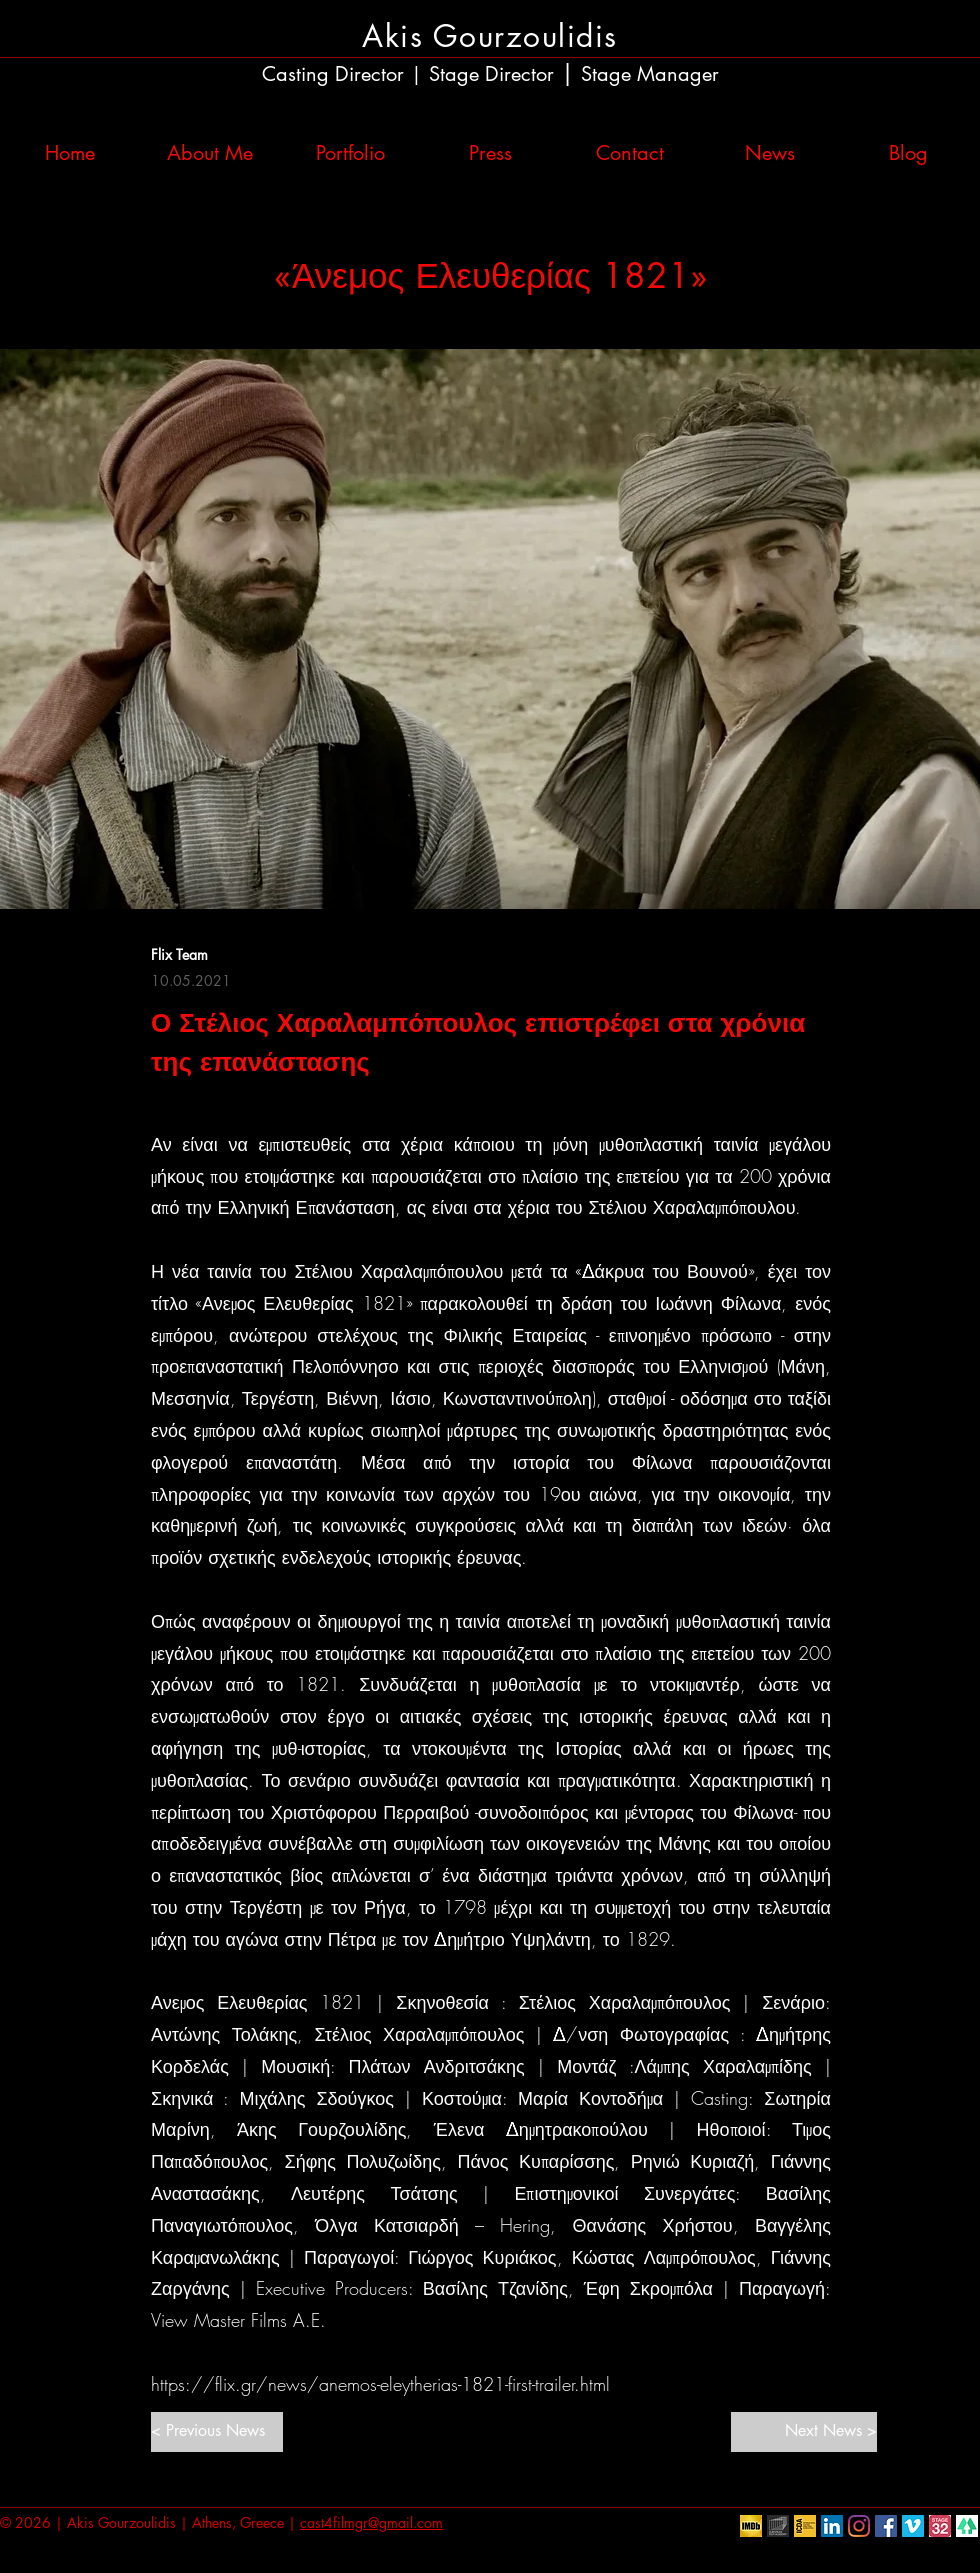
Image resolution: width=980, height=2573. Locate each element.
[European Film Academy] (778, 2526)
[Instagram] (859, 2526)
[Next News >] (804, 2432)
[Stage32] (940, 2526)
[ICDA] (805, 2526)
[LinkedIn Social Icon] (832, 2526)
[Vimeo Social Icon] (913, 2526)
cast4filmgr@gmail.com (371, 2522)
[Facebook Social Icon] (886, 2526)
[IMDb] (751, 2526)
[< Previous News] (217, 2432)
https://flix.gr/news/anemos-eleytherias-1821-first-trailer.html (380, 2384)
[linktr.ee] (967, 2526)
